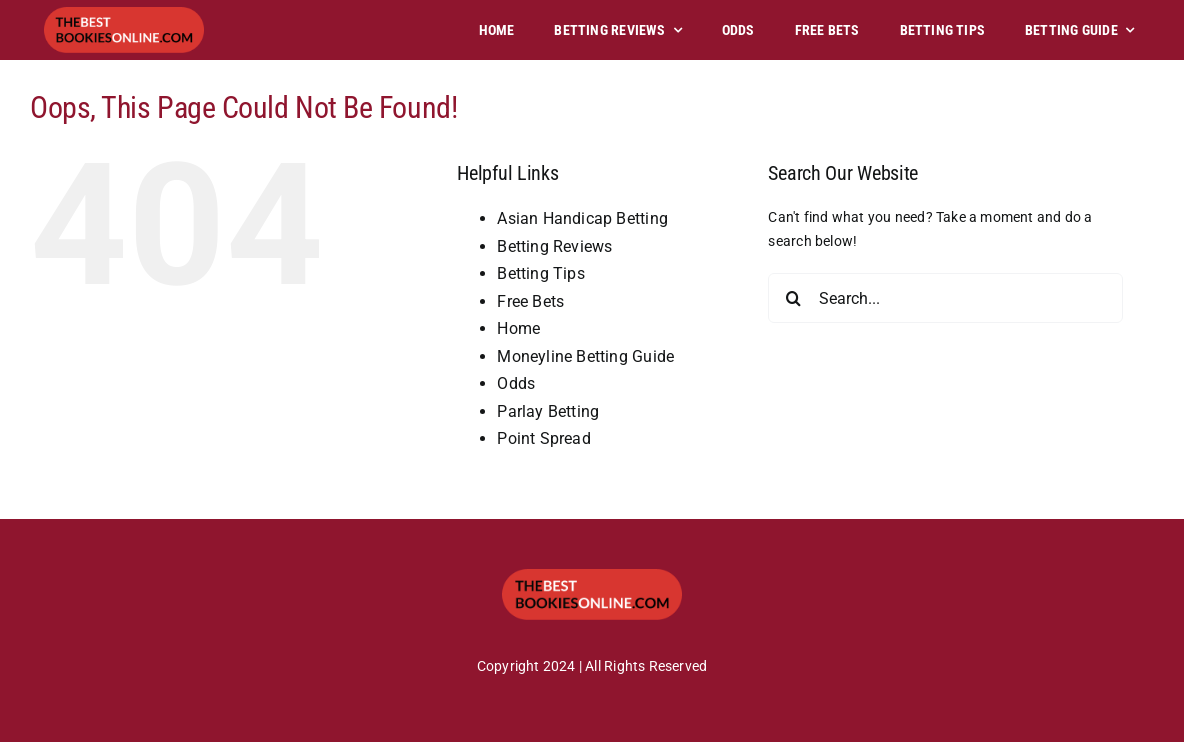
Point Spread (544, 438)
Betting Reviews (554, 246)
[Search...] (945, 298)
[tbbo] (124, 14)
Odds (516, 383)
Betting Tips (541, 273)
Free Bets (530, 301)
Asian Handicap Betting (582, 218)
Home (518, 328)
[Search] (793, 298)
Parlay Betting (548, 411)
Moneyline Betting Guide (585, 356)
